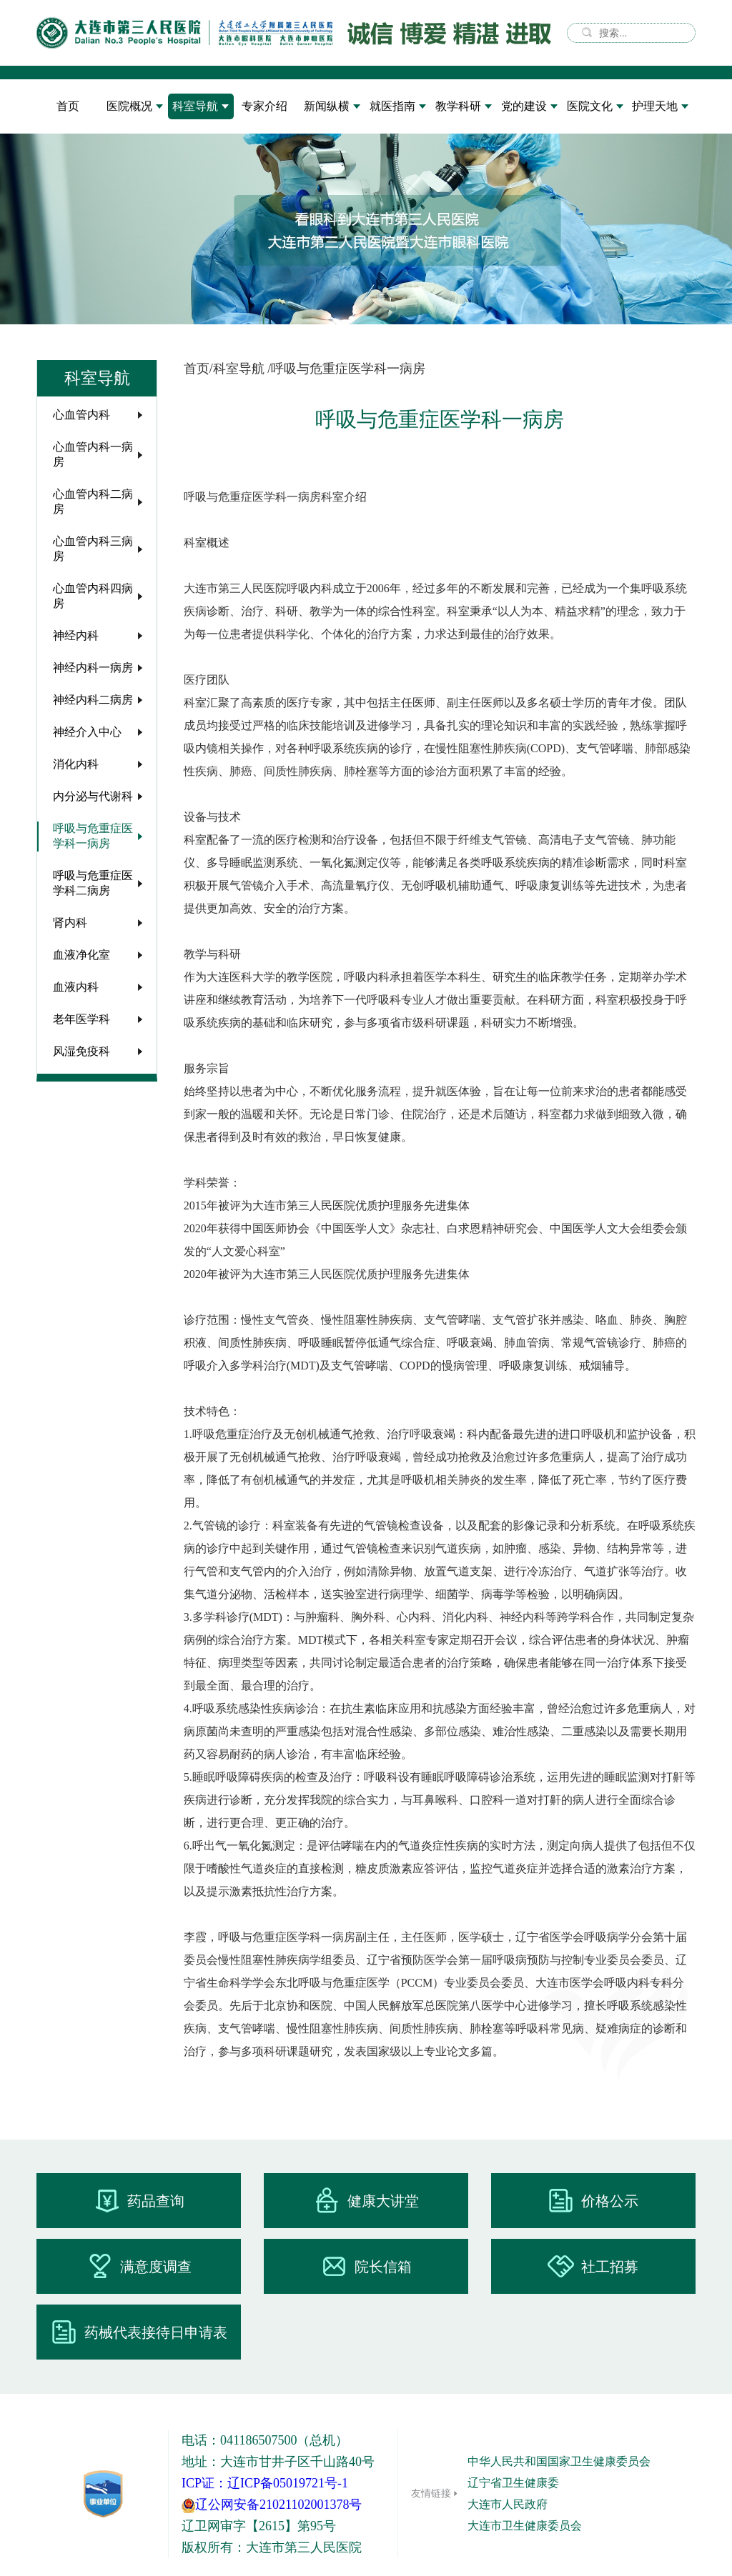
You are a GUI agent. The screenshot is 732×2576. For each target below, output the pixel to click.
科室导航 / (242, 368)
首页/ (198, 368)
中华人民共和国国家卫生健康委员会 (559, 2461)
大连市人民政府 (508, 2504)
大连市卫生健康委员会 (525, 2526)
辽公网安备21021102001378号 (272, 2504)
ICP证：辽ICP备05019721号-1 (265, 2483)
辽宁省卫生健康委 (513, 2483)
